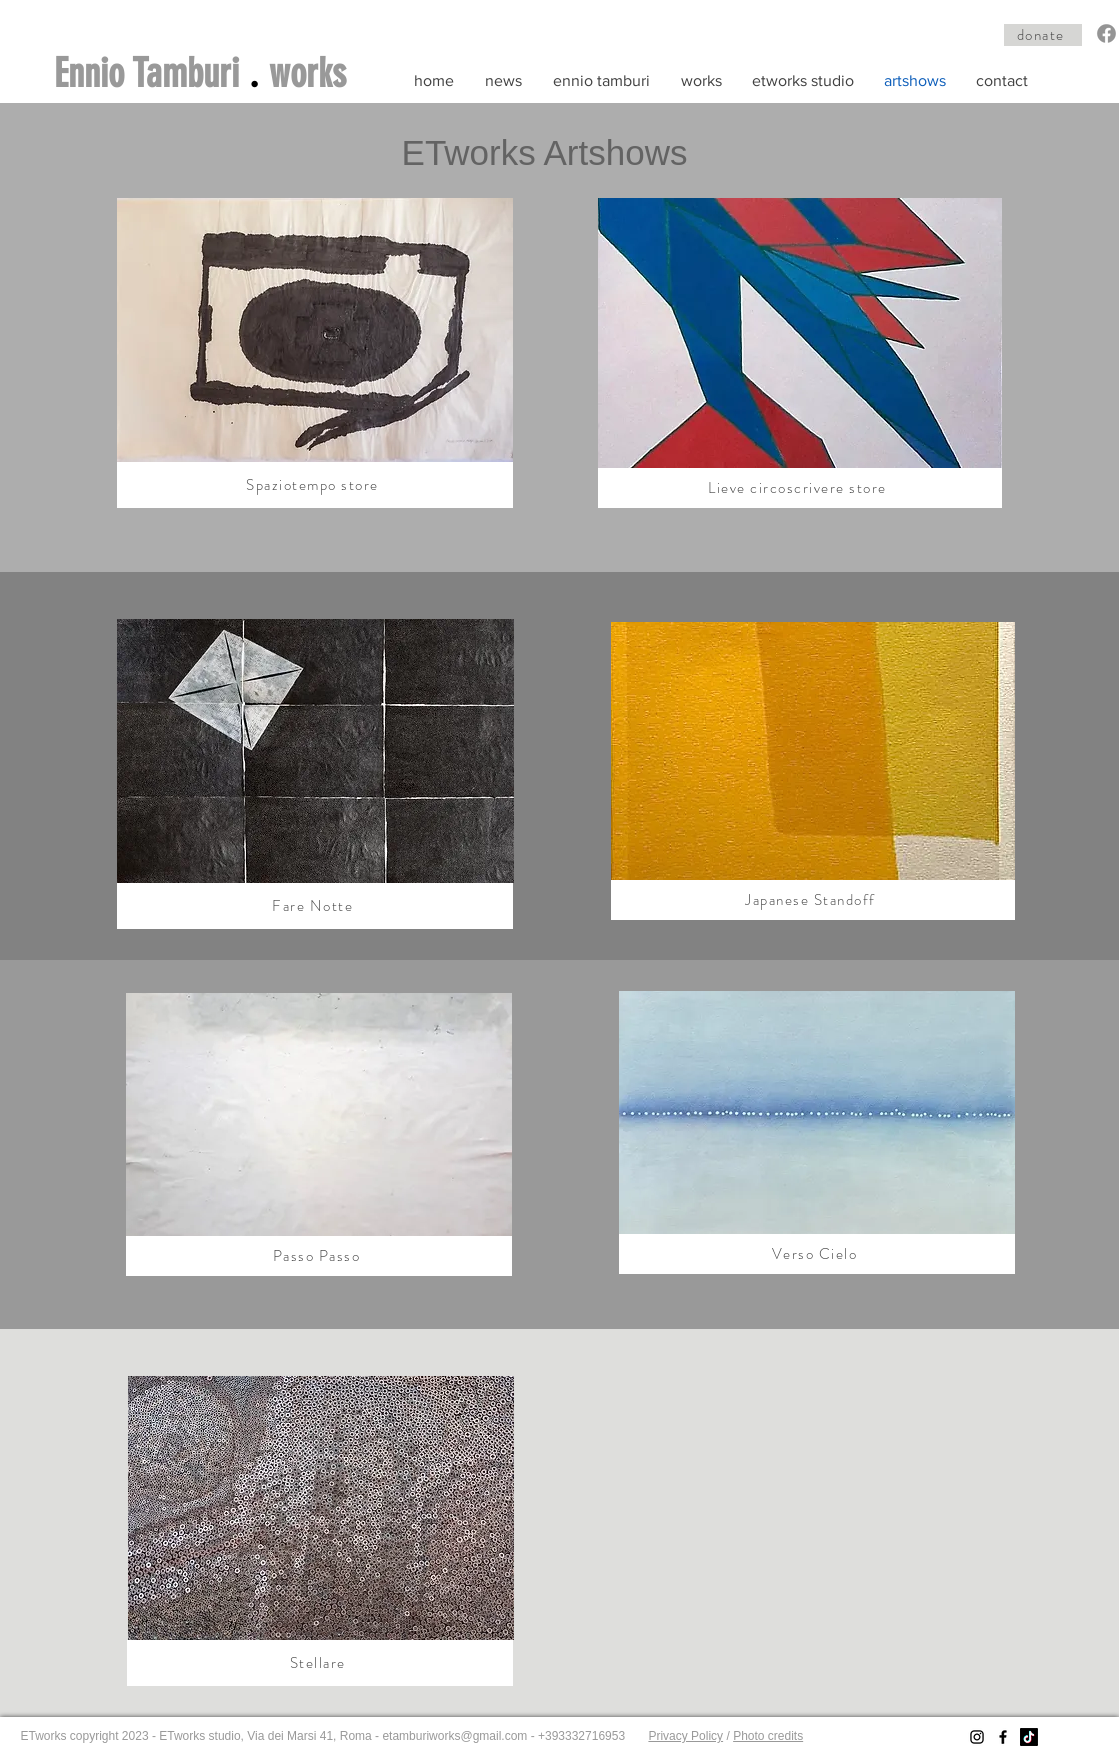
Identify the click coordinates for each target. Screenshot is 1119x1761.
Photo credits (768, 1736)
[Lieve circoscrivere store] (800, 488)
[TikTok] (1029, 1737)
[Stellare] (320, 1663)
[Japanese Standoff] (813, 900)
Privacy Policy (685, 1736)
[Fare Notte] (315, 906)
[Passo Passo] (319, 1256)
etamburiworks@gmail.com (454, 1736)
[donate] (1043, 35)
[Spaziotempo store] (315, 485)
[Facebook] (1106, 33)
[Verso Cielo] (817, 1254)
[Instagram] (977, 1737)
